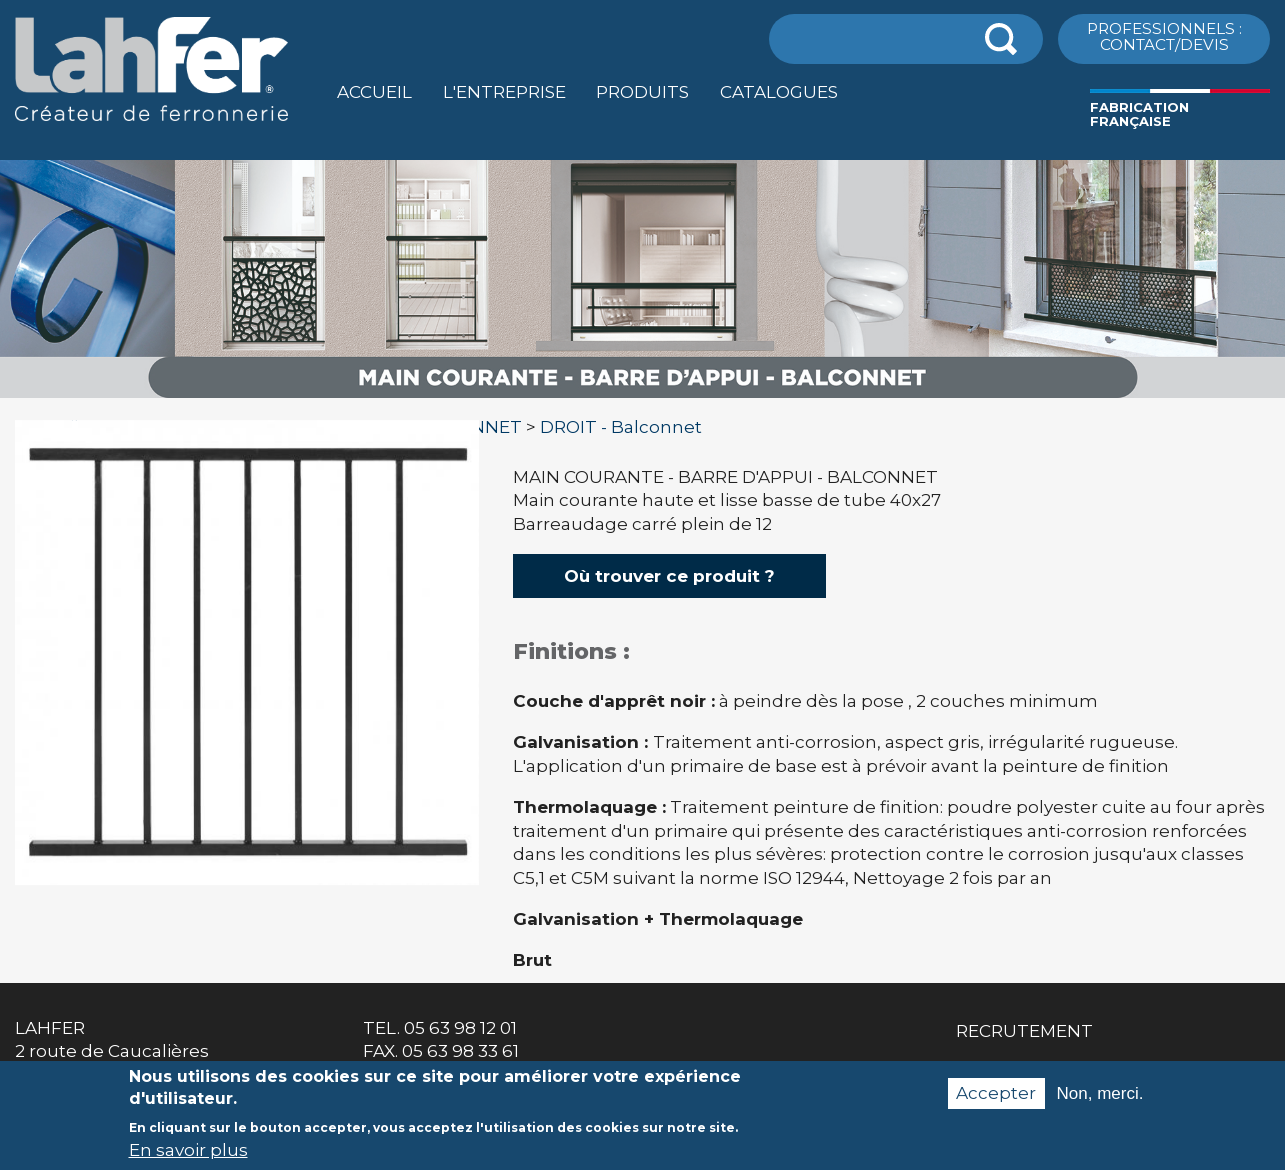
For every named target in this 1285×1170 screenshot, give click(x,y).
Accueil (374, 92)
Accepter (996, 1103)
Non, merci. (1100, 1103)
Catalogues (779, 92)
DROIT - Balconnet (621, 427)
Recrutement (1024, 1031)
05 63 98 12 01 (460, 1028)
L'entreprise (504, 92)
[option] (642, 398)
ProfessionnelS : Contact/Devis (1164, 36)
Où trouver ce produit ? (669, 576)
